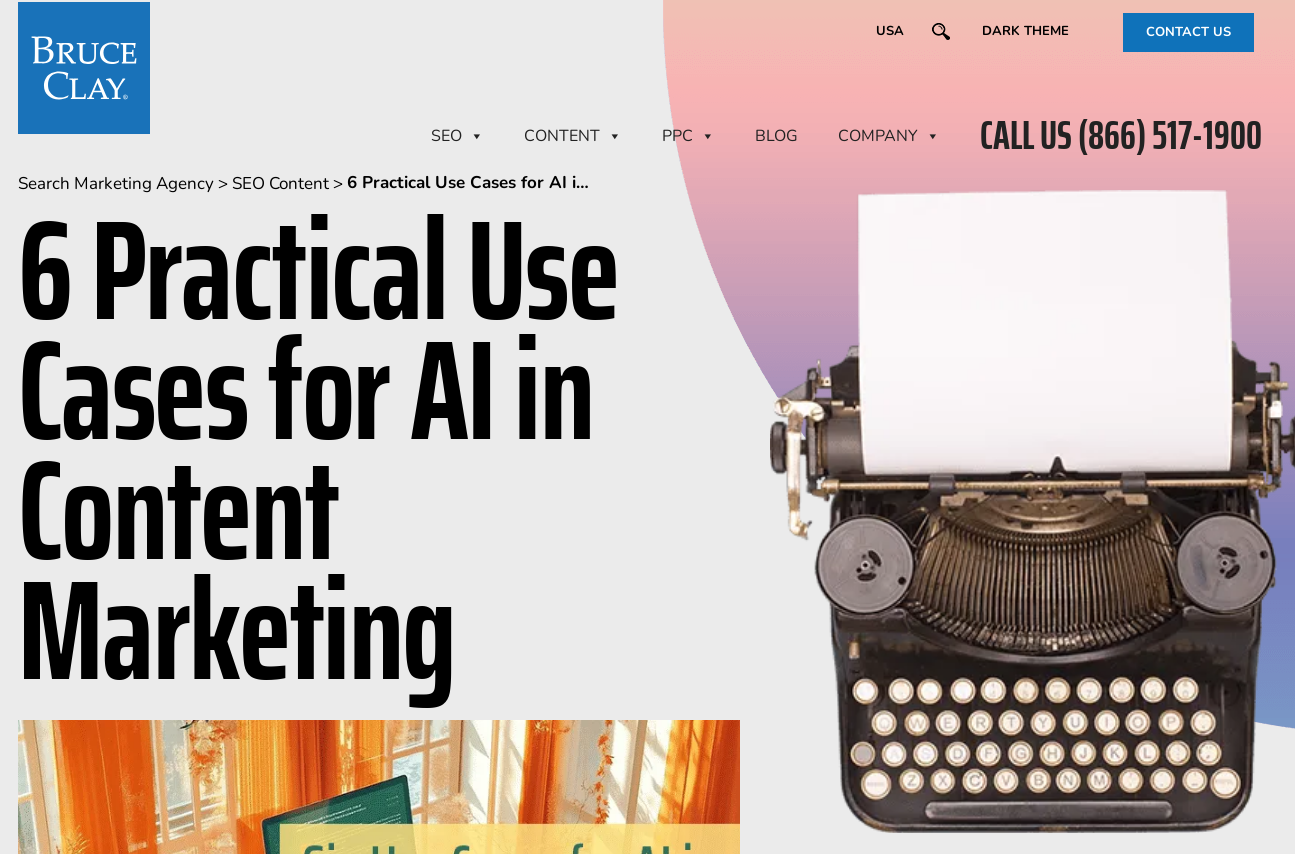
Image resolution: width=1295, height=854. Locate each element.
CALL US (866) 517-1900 (1121, 136)
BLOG (776, 136)
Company (889, 136)
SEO (457, 136)
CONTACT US (1188, 32)
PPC (688, 136)
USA (890, 31)
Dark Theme (1025, 31)
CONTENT (573, 136)
